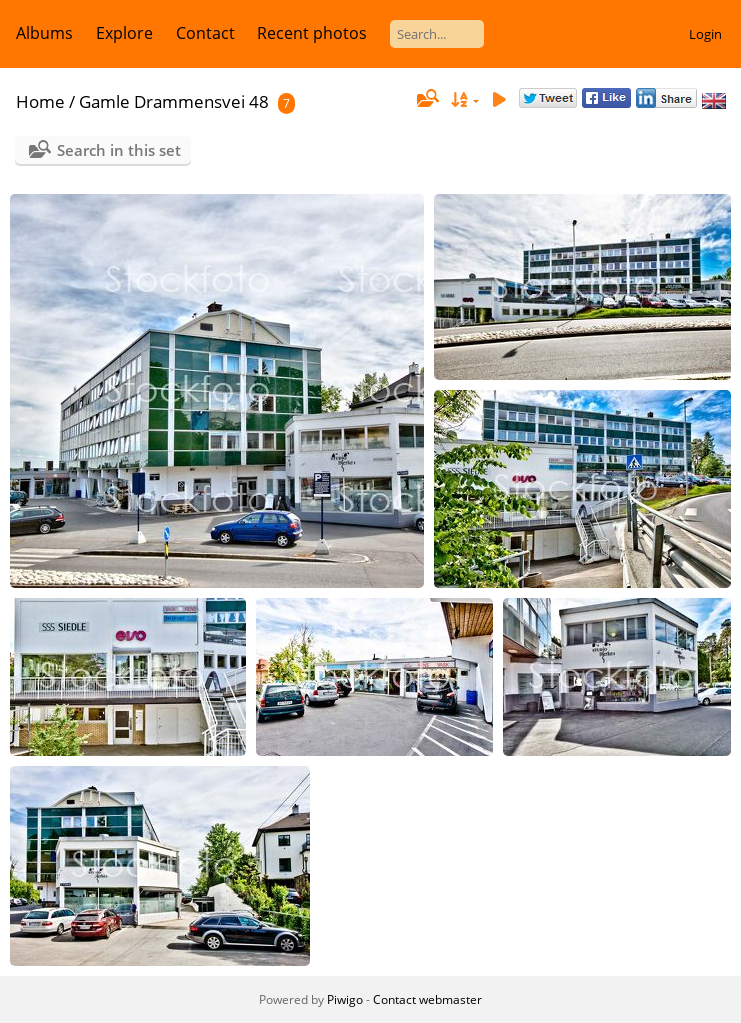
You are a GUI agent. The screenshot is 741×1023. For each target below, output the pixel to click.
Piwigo (345, 999)
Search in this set (119, 150)
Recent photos (312, 33)
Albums (44, 33)
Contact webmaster (427, 999)
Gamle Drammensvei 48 (174, 101)
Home (40, 101)
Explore (124, 33)
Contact (205, 33)
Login (705, 34)
